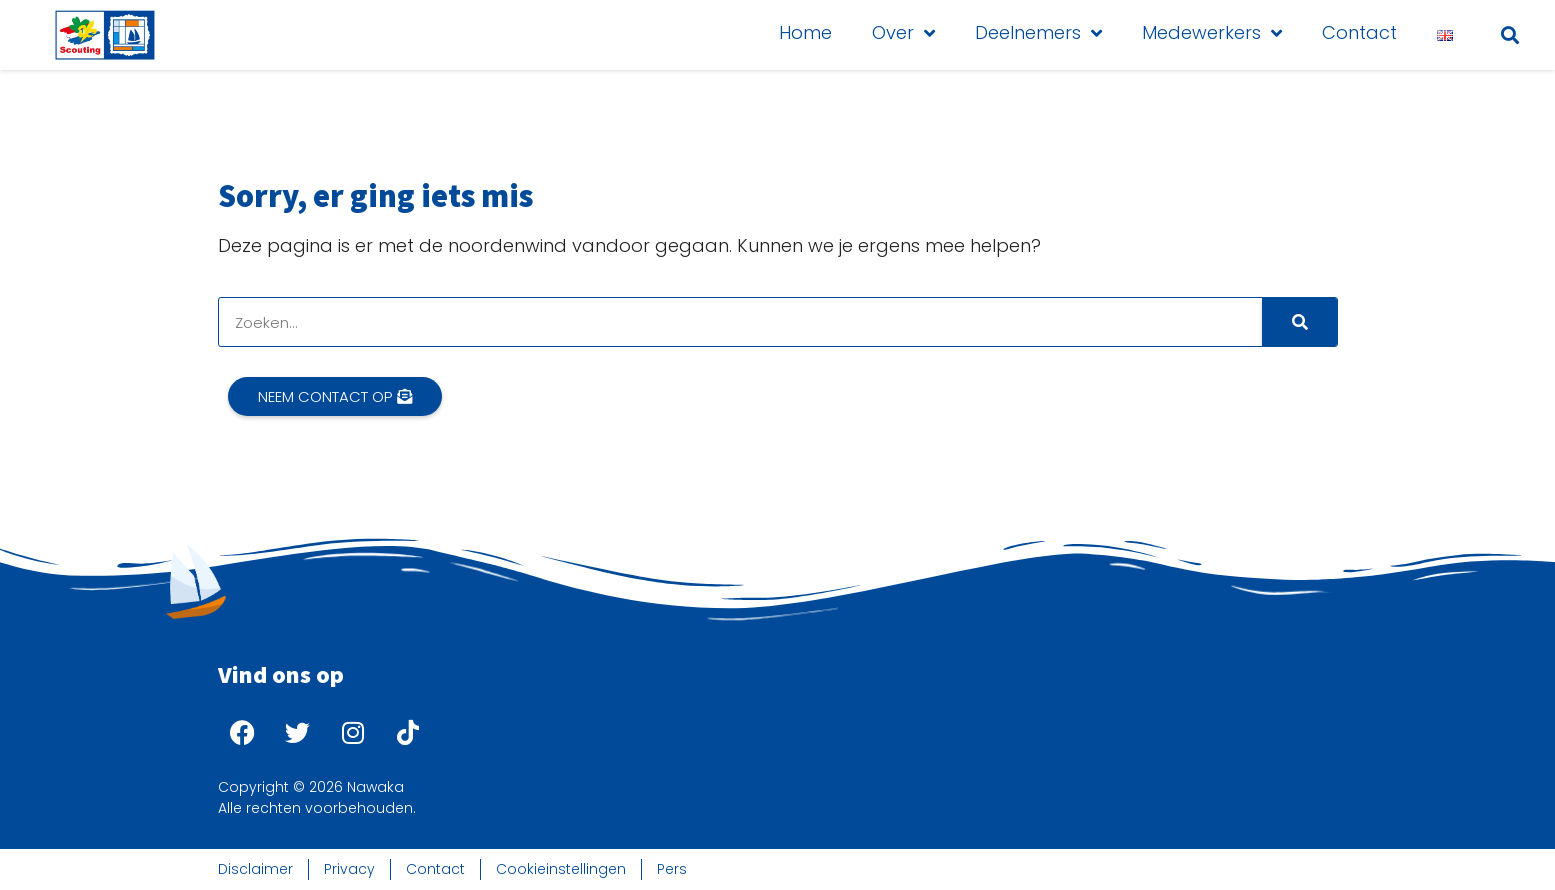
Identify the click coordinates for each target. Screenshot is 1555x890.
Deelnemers (1038, 33)
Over (903, 33)
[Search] (1299, 322)
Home (805, 32)
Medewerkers (1212, 33)
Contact (1359, 32)
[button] (1509, 34)
